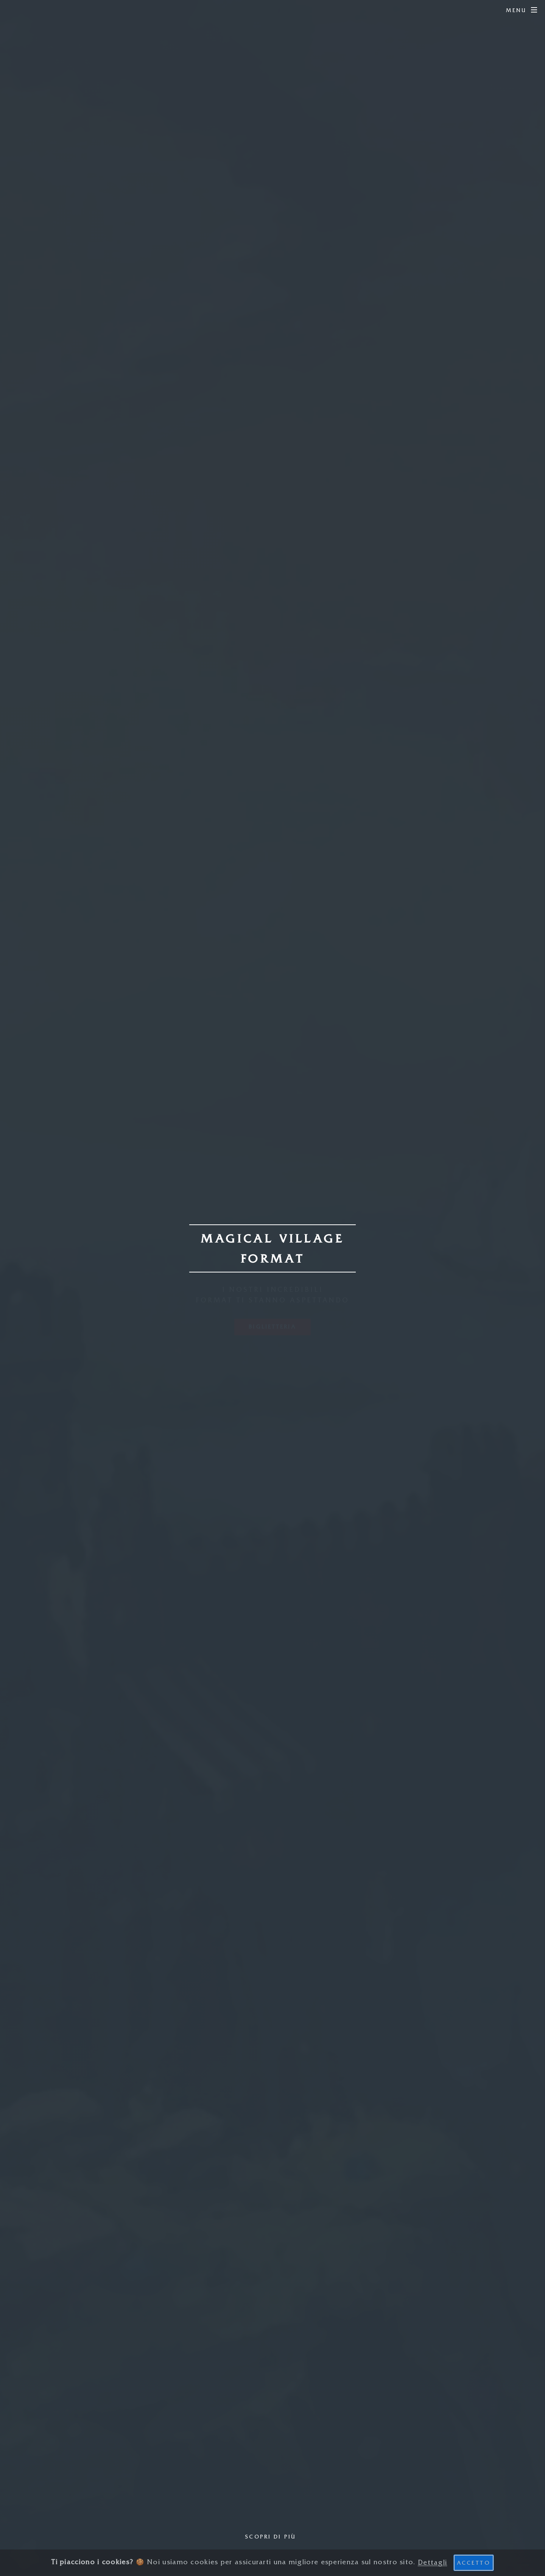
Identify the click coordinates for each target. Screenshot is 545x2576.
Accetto (473, 2562)
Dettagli (432, 2562)
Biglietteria (272, 1327)
